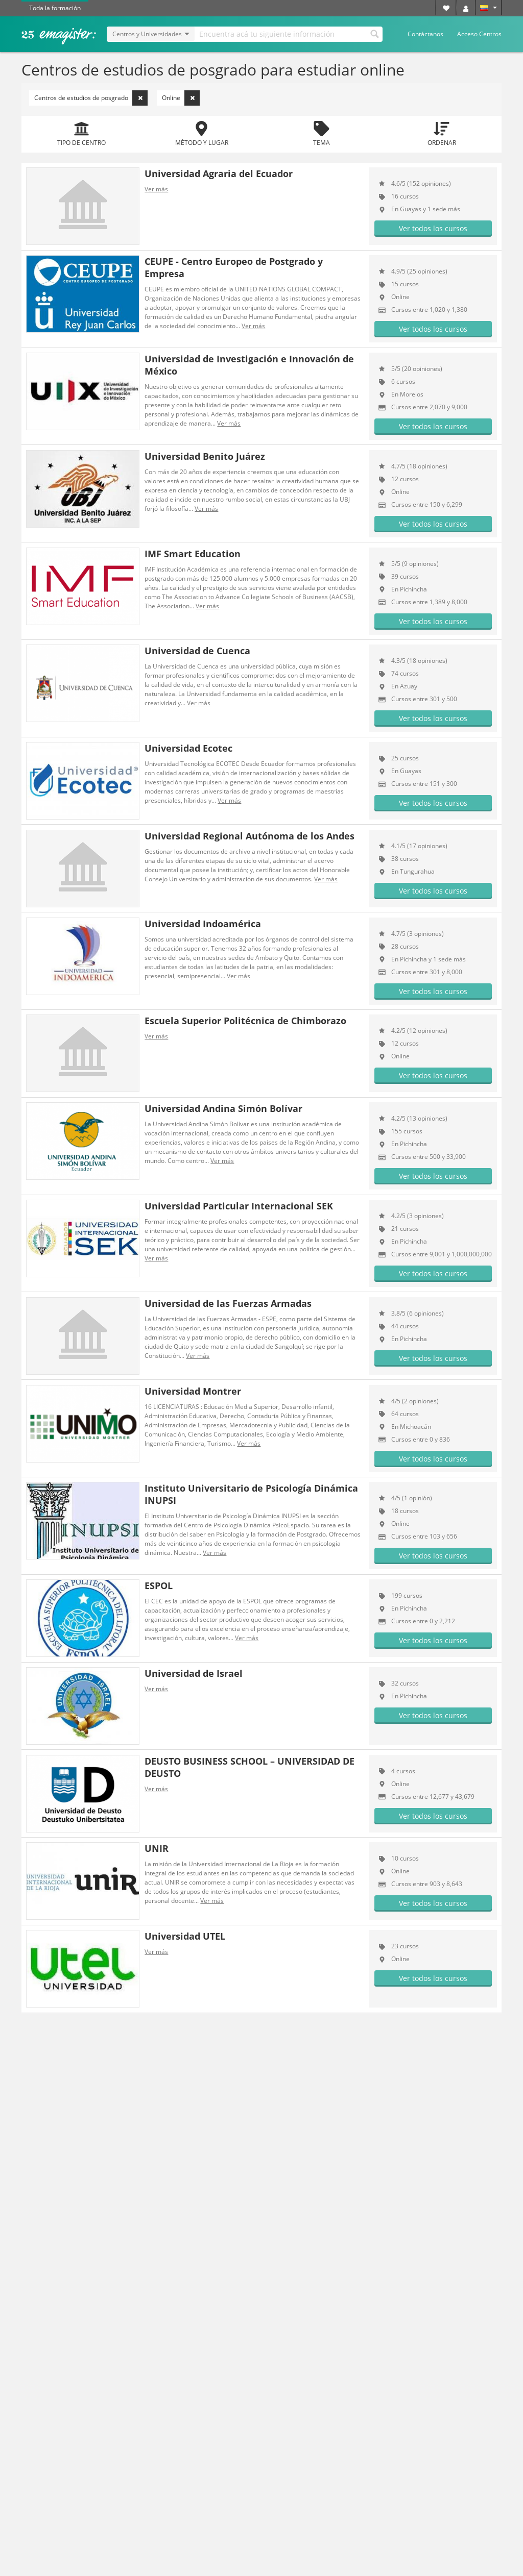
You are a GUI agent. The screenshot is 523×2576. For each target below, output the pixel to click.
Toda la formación (55, 8)
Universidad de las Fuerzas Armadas (228, 1303)
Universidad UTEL (185, 1936)
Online (181, 98)
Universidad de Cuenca (197, 651)
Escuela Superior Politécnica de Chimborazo (245, 1020)
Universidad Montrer (193, 1391)
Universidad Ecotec (188, 748)
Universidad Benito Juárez (205, 456)
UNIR (157, 1848)
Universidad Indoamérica (203, 924)
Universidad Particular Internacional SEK (239, 1206)
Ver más (156, 189)
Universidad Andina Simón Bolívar (223, 1108)
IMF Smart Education (193, 554)
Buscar (374, 33)
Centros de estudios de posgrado (91, 98)
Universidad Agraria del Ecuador (219, 173)
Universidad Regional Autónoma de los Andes (249, 836)
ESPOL (159, 1585)
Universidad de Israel (194, 1673)
